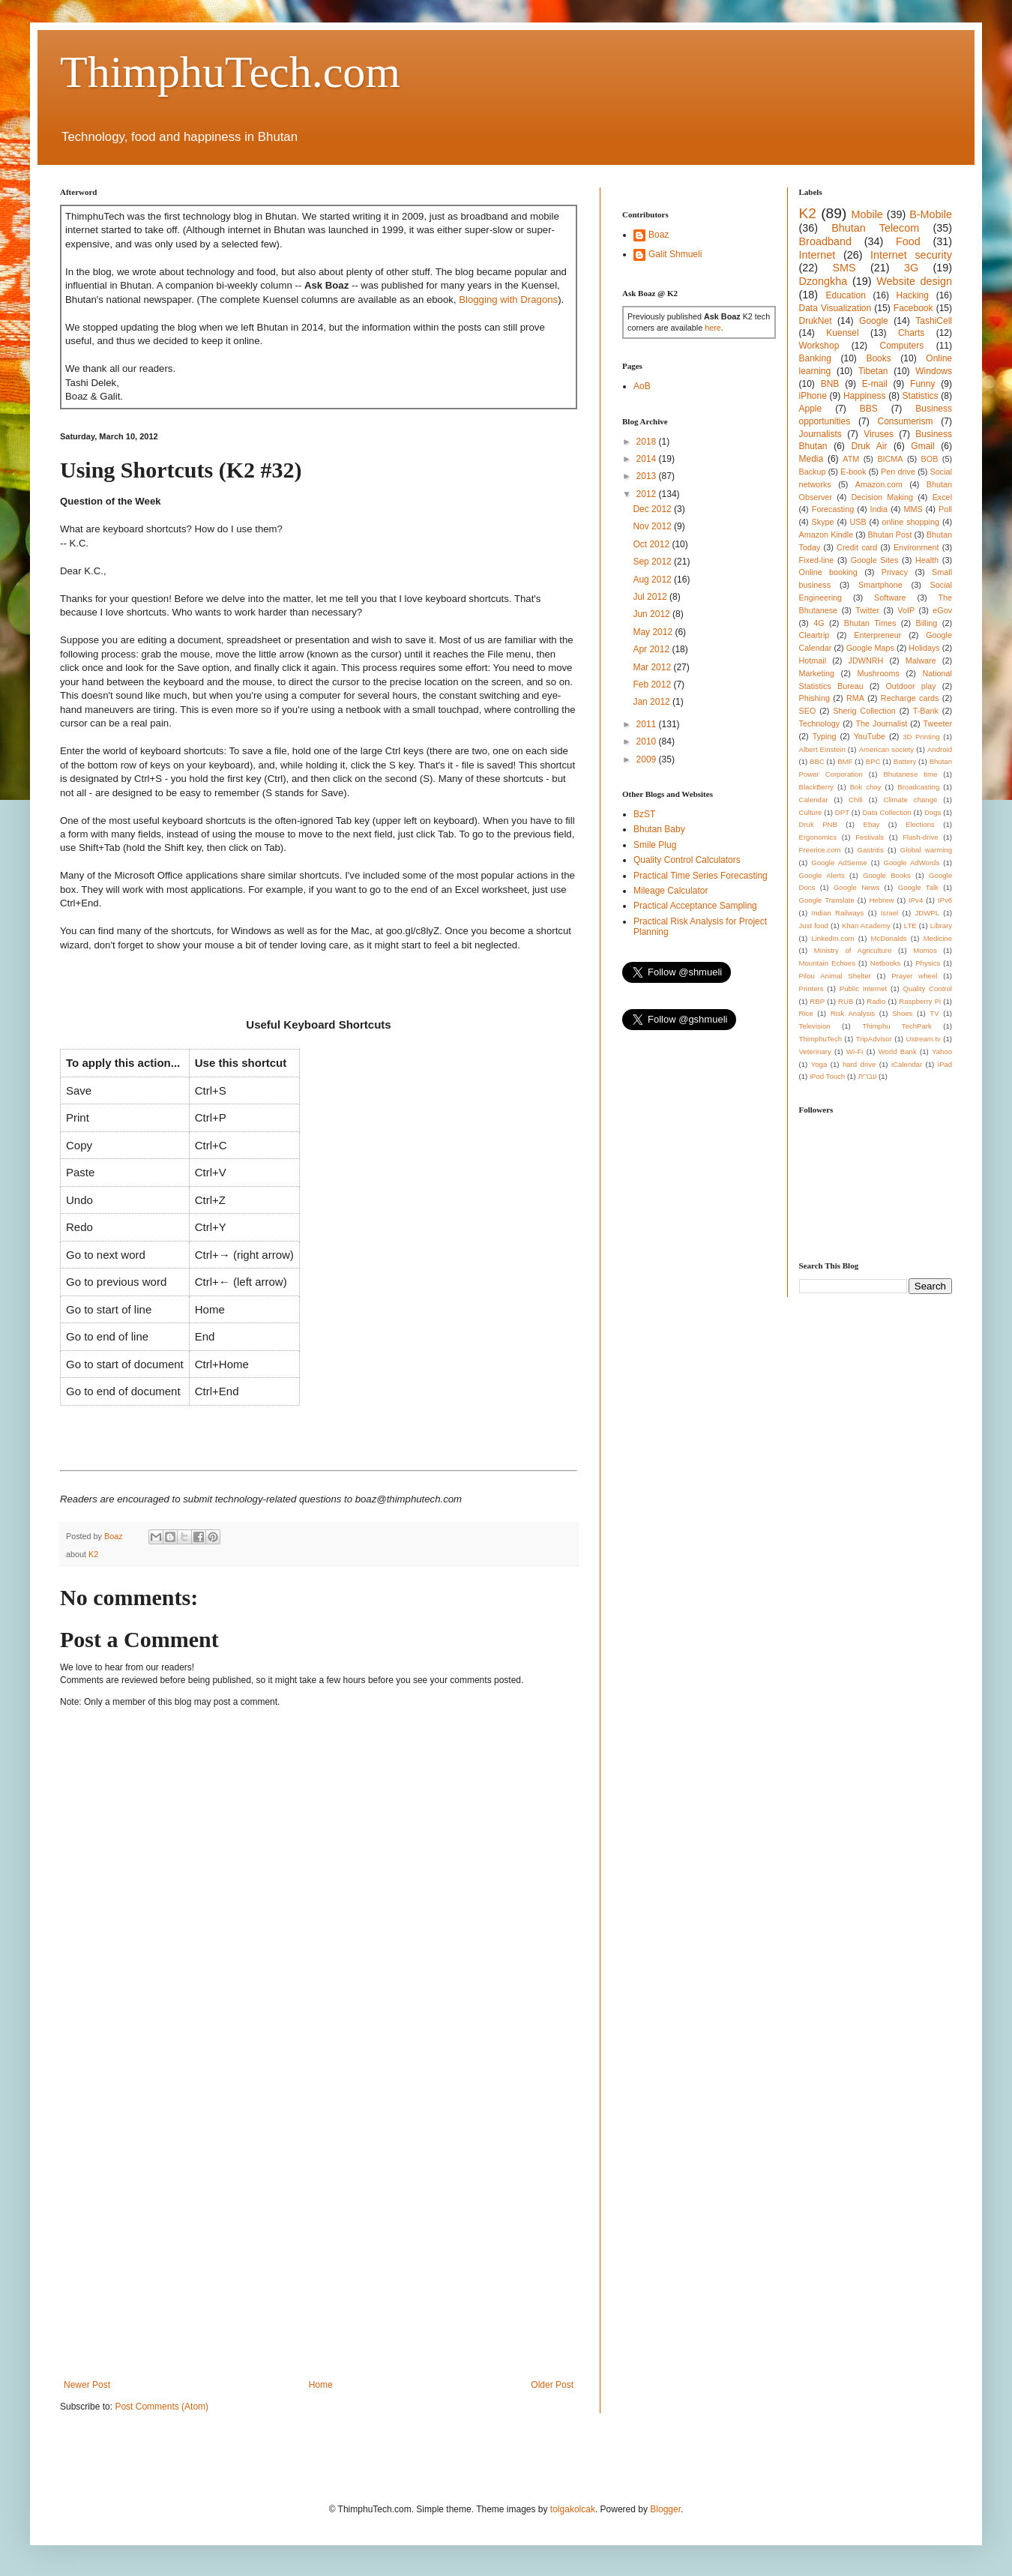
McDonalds (889, 938)
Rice (806, 1013)
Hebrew (881, 900)
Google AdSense (839, 862)
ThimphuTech (821, 1039)
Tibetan (873, 371)
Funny (922, 384)
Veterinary (815, 1051)
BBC (817, 761)
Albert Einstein (822, 749)
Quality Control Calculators (687, 860)
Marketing (816, 673)
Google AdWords (912, 862)
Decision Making (882, 497)
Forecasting (833, 509)
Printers (811, 988)
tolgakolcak (572, 2509)
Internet (817, 255)
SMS (843, 268)
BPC (873, 761)
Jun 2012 (652, 614)
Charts (911, 333)
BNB (830, 384)
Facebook (913, 308)
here (713, 327)
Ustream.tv (923, 1039)
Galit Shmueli (675, 254)
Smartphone (880, 584)
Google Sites (875, 560)
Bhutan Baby (659, 829)
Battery (905, 761)
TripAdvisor (874, 1039)
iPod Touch (827, 1076)
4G (818, 623)
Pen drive (898, 471)
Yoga (819, 1064)
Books (878, 358)
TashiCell (933, 321)
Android (939, 749)
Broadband (825, 241)
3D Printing (921, 736)
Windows (933, 371)
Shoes (902, 1013)
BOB (930, 458)
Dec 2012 (653, 509)
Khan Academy (866, 925)
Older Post (552, 2385)
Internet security (911, 255)
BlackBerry (816, 787)
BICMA (890, 458)
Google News (856, 887)
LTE (910, 925)
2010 (647, 741)
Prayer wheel (914, 976)
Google (873, 321)
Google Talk (918, 887)
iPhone (813, 396)
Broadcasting (918, 787)
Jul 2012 (651, 597)
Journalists (820, 434)
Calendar (813, 799)
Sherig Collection (864, 710)
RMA (855, 697)
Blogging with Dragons (508, 299)
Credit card (857, 547)
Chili (856, 799)
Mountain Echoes (827, 963)
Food (908, 241)
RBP (817, 1001)
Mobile (866, 214)
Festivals (869, 837)
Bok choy (866, 787)
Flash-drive (920, 837)
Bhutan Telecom (875, 228)
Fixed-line (816, 560)
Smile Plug (654, 845)
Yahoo (942, 1051)
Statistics (921, 396)
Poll (945, 509)
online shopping (910, 521)
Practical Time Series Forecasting (700, 875)
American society (886, 749)
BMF (844, 761)
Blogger (665, 2509)
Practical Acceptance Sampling (695, 905)
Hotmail (813, 660)
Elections (920, 824)
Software (890, 597)
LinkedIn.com (832, 938)
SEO (807, 710)
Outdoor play (910, 685)
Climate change (910, 799)
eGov (942, 610)
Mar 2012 (653, 667)
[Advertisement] (157, 2203)
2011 (647, 724)
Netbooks (885, 963)
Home (321, 2385)
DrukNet (815, 321)
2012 (647, 494)
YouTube (869, 736)
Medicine (938, 938)
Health (927, 560)
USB (857, 521)
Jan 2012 (652, 701)
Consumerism (905, 421)
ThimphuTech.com (230, 72)
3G (911, 268)
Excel (942, 497)
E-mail (875, 384)
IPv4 (916, 900)
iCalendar (906, 1064)
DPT (842, 812)
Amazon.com (879, 484)
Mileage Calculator (670, 890)
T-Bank (926, 710)
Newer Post (87, 2385)
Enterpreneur (877, 635)
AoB (642, 386)
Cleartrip (814, 635)
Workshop (819, 345)
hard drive (859, 1064)
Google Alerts (822, 875)
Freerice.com (820, 850)
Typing (825, 736)
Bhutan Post (890, 534)
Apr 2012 (652, 649)
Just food (813, 925)
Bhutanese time (910, 774)
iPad (945, 1064)
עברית (867, 1076)
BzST (644, 814)
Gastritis (871, 850)
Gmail (922, 446)
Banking (815, 358)
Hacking (913, 295)
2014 (647, 459)
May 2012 (654, 632)
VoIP (906, 610)
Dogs (932, 812)
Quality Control (927, 988)
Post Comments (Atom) (161, 2406)
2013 (647, 476)
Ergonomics (818, 837)
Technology (819, 723)
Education (845, 295)
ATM (851, 458)
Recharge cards (910, 697)
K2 (93, 1554)
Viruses (879, 434)
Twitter (867, 610)
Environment (916, 547)
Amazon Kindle (826, 534)
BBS (869, 408)
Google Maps (870, 647)
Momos (924, 950)
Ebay (871, 824)
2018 (647, 441)
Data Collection (886, 812)
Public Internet (863, 988)
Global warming (926, 850)
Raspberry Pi (920, 1001)
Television (815, 1026)
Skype (823, 521)
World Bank (898, 1051)
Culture (810, 812)
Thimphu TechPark (897, 1026)
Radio (876, 1001)
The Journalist (881, 723)
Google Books (887, 875)
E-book (853, 471)
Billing (927, 623)
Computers (902, 345)
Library (941, 925)
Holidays (924, 647)
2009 (647, 759)
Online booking (828, 572)
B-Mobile (930, 214)
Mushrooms (878, 673)
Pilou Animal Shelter (835, 976)
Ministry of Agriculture (853, 950)
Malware (921, 660)
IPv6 (945, 900)
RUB (845, 1001)
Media (811, 459)
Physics (927, 963)
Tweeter (938, 723)
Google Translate (827, 900)
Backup (812, 471)
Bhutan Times (870, 623)
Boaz (658, 234)
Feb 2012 (653, 684)
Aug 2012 (653, 579)
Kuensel (842, 333)
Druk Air (869, 446)
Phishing (814, 697)
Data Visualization (835, 308)
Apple (810, 408)
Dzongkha (823, 281)
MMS (912, 509)
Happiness (864, 396)
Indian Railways (838, 913)
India (879, 509)
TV (934, 1013)
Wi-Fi (854, 1051)
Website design (914, 281)
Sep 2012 (653, 561)
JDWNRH (866, 660)
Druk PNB (818, 824)
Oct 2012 (652, 544)
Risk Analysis (853, 1013)
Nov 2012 (653, 526)
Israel (889, 913)
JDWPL (927, 913)
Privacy (895, 572)
